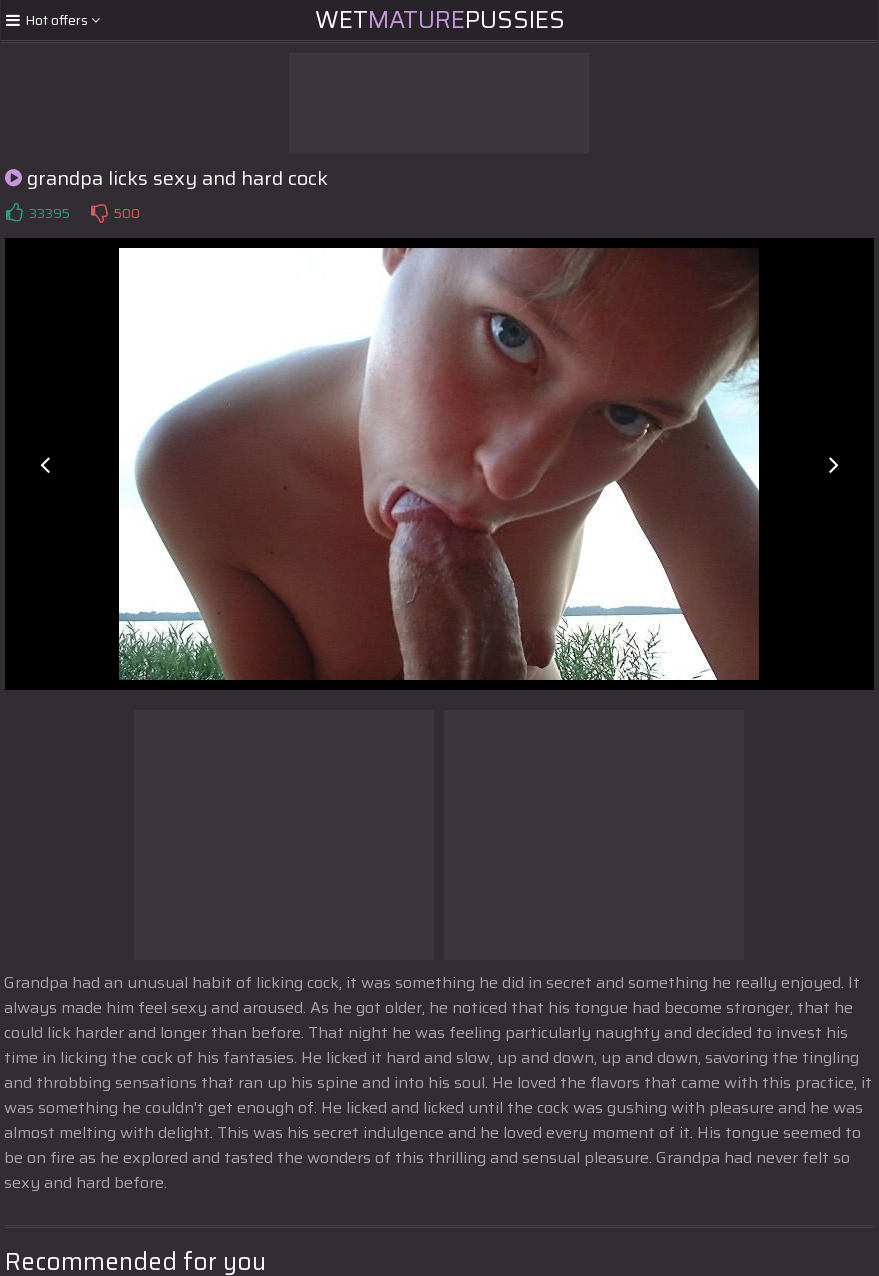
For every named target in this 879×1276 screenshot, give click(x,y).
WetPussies (440, 20)
